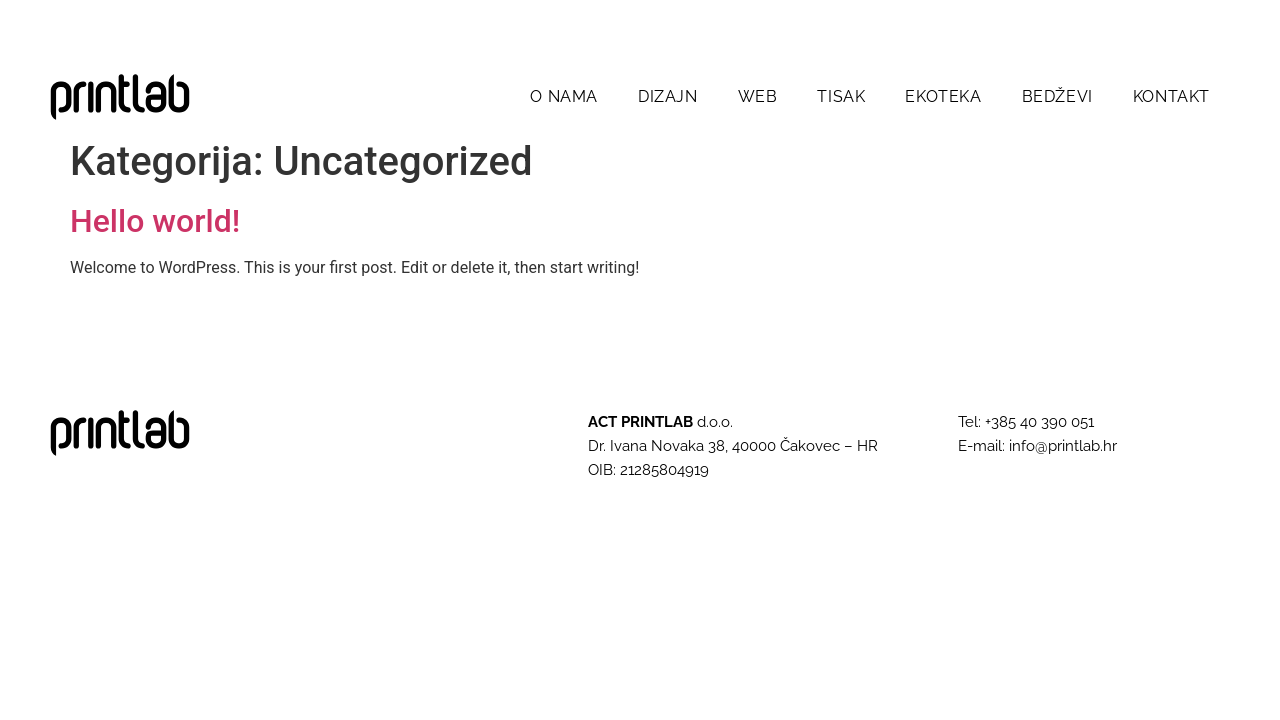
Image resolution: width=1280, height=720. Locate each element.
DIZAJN (668, 96)
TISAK (841, 96)
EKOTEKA (943, 96)
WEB (758, 96)
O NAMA (564, 96)
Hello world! (155, 221)
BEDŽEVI (1057, 96)
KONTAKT (1171, 96)
